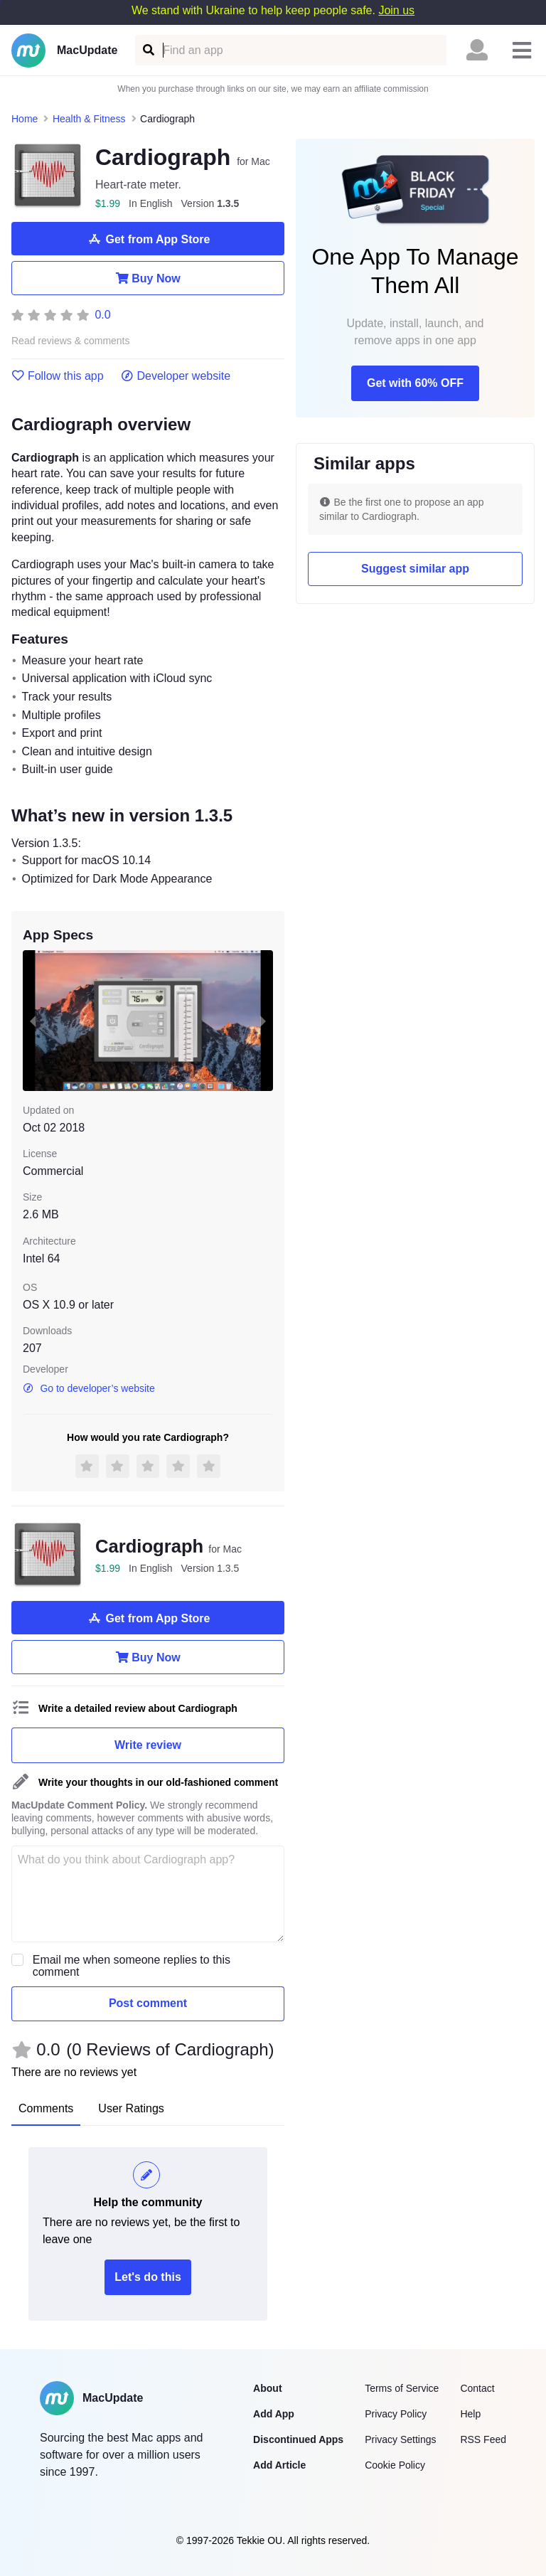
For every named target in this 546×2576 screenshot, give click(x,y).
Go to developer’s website (89, 1388)
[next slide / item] (263, 1020)
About (267, 2388)
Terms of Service (402, 2388)
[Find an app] (147, 50)
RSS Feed (483, 2439)
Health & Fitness (89, 118)
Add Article (279, 2465)
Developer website (176, 376)
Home (24, 118)
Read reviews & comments (70, 341)
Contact (477, 2388)
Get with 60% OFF (415, 383)
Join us (396, 10)
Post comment (148, 2003)
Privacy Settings (400, 2439)
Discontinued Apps (298, 2439)
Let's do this (147, 2276)
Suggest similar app (415, 568)
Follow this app (57, 376)
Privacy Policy (396, 2413)
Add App (273, 2413)
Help (470, 2413)
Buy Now (147, 278)
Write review (147, 1744)
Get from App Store (148, 239)
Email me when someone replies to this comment (131, 1966)
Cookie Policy (395, 2465)
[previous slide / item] (33, 1020)
